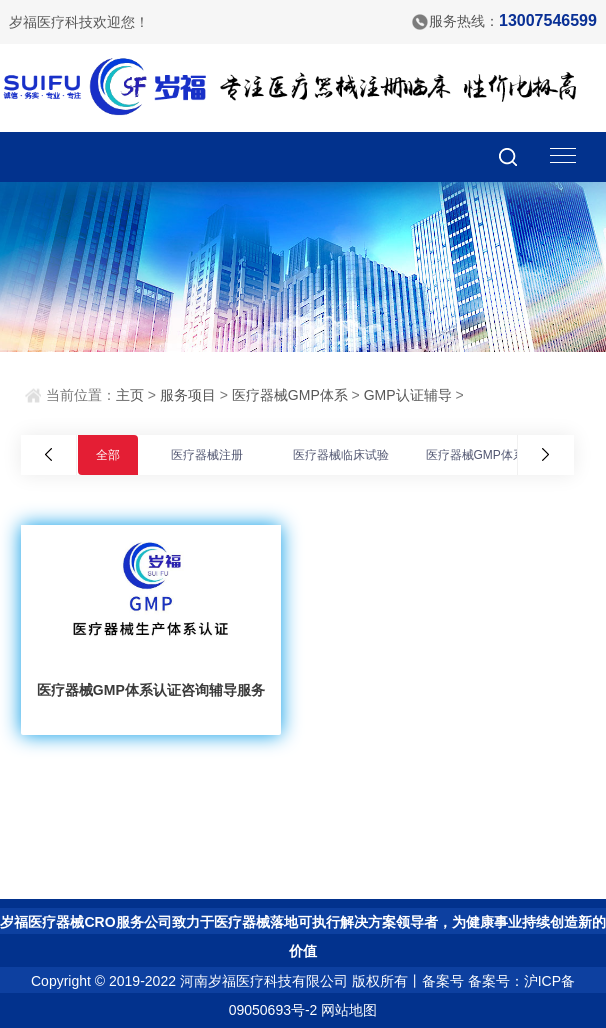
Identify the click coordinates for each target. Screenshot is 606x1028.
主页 (130, 395)
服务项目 (188, 395)
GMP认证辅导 (408, 395)
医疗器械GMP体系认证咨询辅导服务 (151, 690)
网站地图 (349, 1010)
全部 (108, 455)
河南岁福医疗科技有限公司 (264, 981)
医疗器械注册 (207, 455)
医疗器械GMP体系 (290, 395)
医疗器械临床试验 (341, 455)
